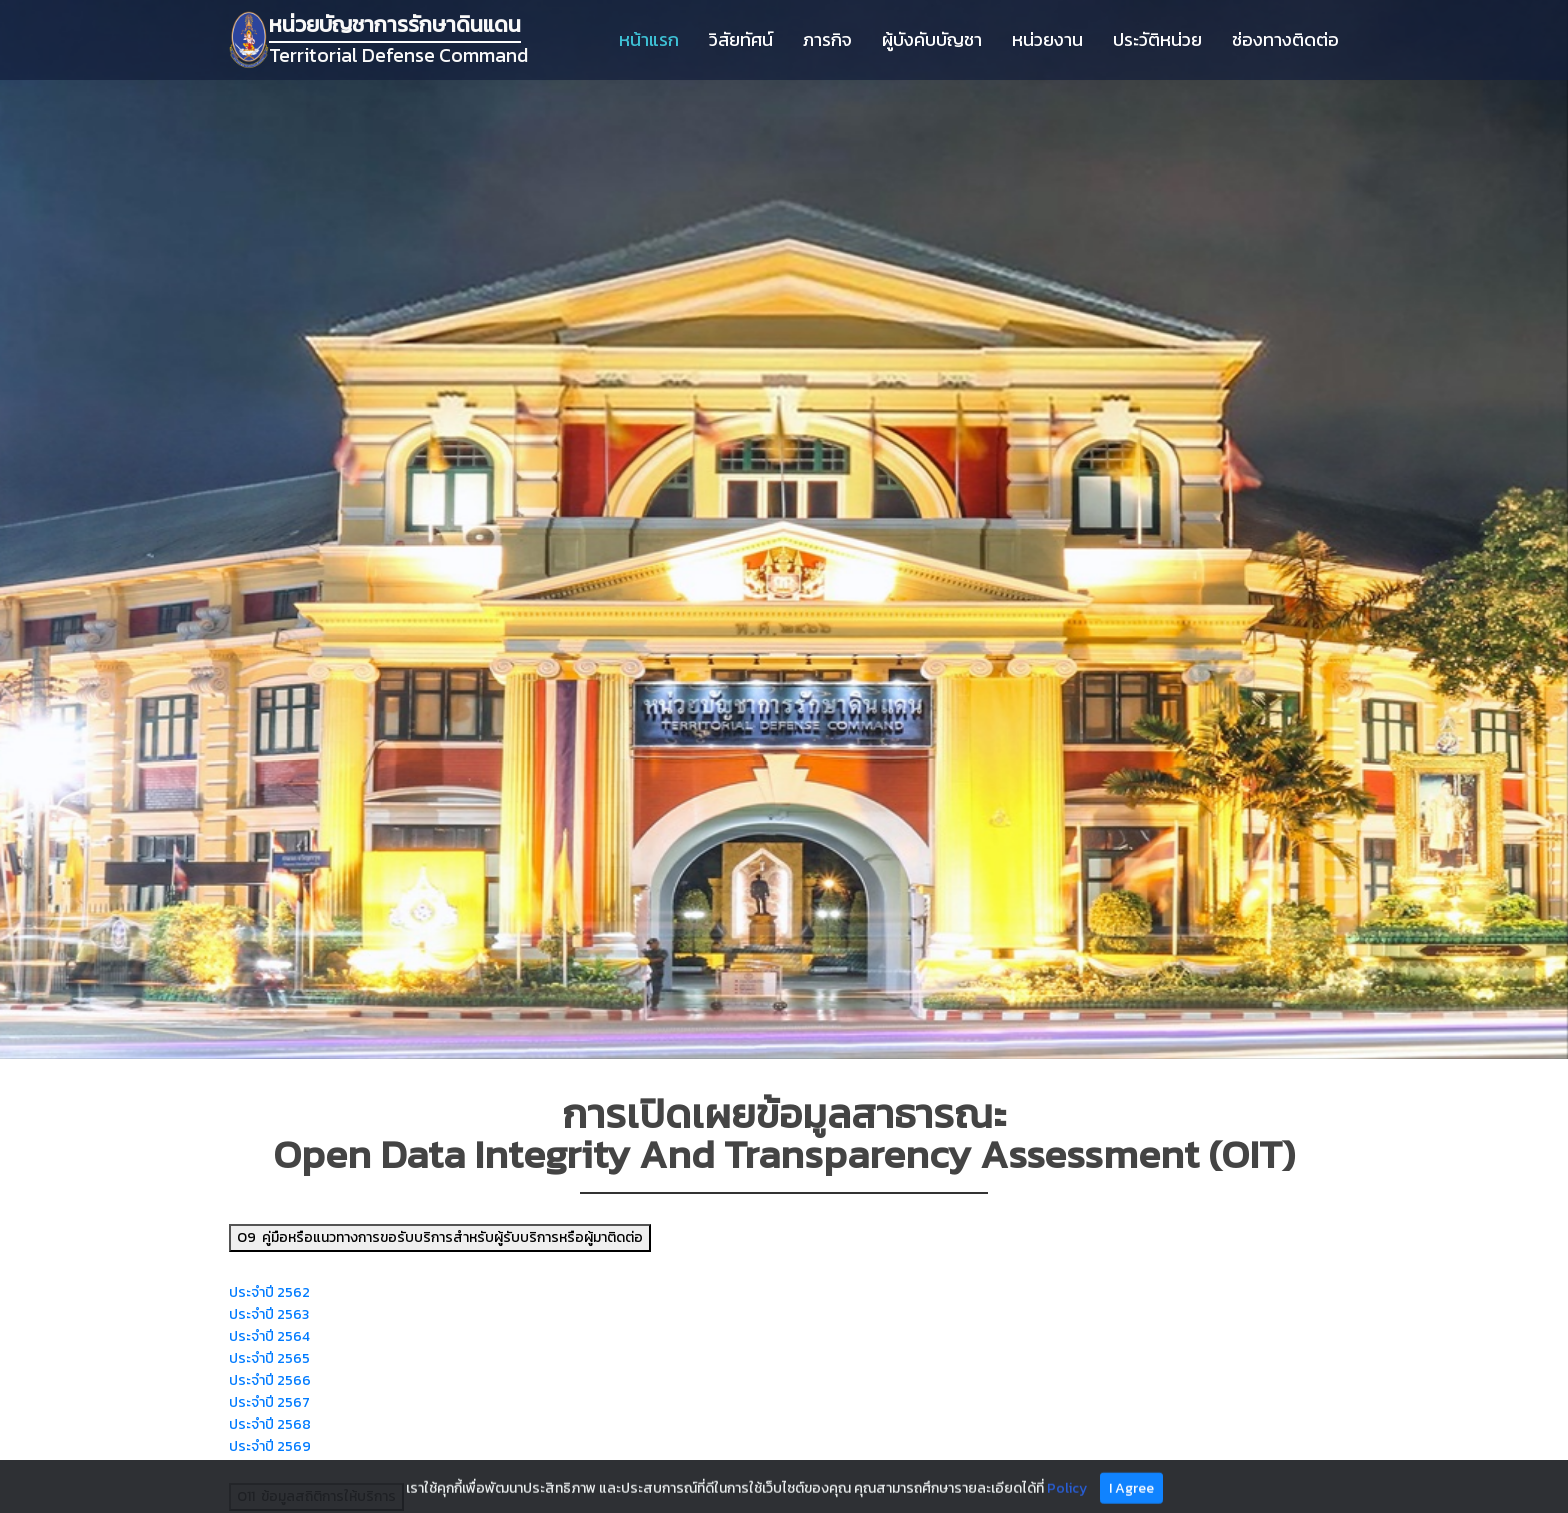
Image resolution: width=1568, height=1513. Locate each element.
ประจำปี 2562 (269, 1292)
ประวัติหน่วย (1157, 39)
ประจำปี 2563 (269, 1314)
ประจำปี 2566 (270, 1380)
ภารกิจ (827, 39)
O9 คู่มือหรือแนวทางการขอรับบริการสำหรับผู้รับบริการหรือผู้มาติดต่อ (440, 1237)
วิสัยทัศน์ (741, 39)
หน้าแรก (649, 39)
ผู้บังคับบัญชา (932, 39)
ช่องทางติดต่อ (1285, 39)
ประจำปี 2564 (269, 1336)
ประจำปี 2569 (270, 1446)
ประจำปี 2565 (269, 1358)
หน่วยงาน (1047, 39)
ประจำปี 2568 (270, 1424)
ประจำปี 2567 (269, 1402)
